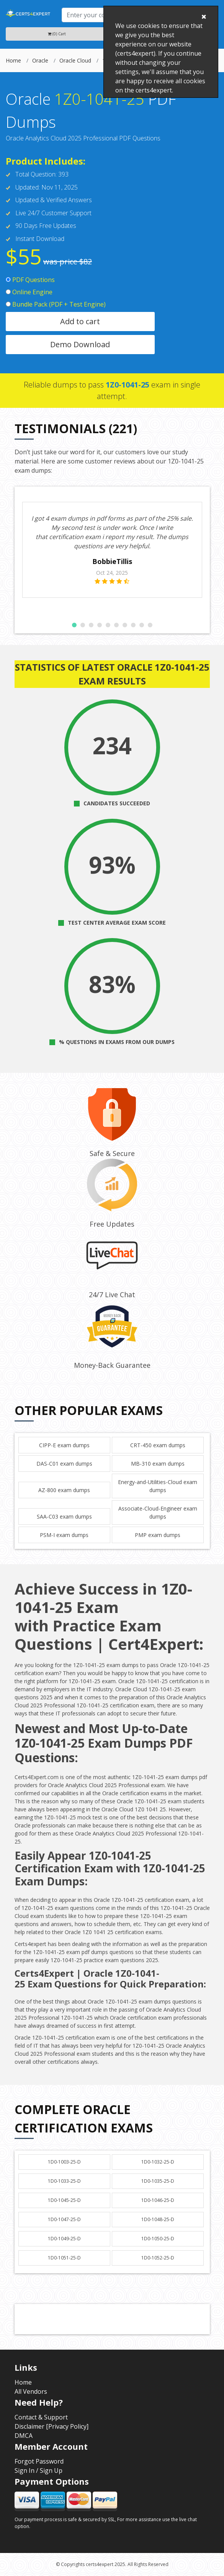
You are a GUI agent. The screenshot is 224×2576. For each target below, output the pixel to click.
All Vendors (31, 2391)
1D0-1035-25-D (157, 2181)
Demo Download (80, 344)
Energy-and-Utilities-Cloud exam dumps (157, 1486)
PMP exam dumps (157, 1535)
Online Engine (29, 292)
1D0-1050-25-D (157, 2238)
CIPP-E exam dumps (64, 1445)
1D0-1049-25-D (64, 2238)
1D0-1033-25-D (64, 2181)
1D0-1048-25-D (157, 2219)
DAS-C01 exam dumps (64, 1463)
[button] (74, 625)
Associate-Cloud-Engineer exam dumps (157, 1512)
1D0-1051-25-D (64, 2257)
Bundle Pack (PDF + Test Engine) (56, 304)
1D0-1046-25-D (157, 2200)
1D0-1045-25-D (64, 2200)
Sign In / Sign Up (38, 2470)
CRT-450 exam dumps (157, 1445)
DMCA (24, 2435)
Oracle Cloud (75, 60)
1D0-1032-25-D (157, 2162)
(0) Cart (57, 33)
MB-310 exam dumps (158, 1463)
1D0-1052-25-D (157, 2257)
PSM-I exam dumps (64, 1535)
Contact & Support (41, 2417)
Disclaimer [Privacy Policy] (51, 2426)
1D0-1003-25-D (64, 2162)
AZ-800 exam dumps (64, 1490)
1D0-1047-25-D (64, 2219)
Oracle (40, 60)
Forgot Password (39, 2461)
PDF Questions (30, 279)
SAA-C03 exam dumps (64, 1516)
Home (13, 60)
